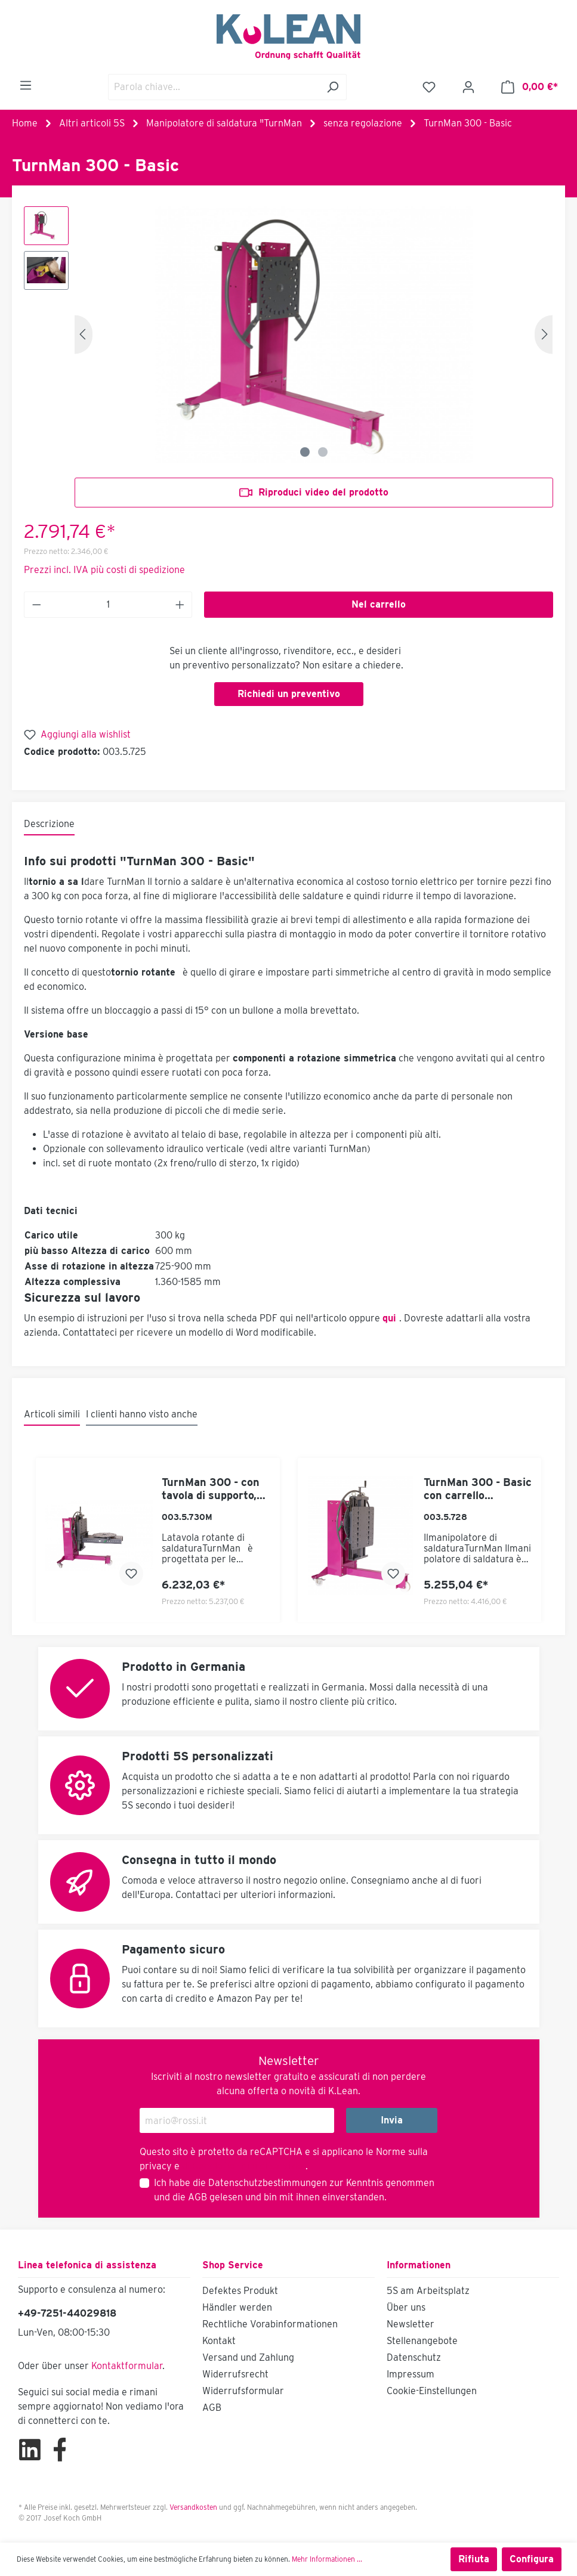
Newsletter (410, 2324)
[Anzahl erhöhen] (180, 605)
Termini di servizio (264, 2166)
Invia (392, 2120)
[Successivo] (544, 334)
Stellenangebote (422, 2340)
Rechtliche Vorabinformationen (270, 2324)
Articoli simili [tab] (52, 1414)
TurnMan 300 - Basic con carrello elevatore (478, 1489)
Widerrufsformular (243, 2391)
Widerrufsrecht (235, 2374)
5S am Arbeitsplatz (428, 2290)
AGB (197, 2197)
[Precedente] (83, 334)
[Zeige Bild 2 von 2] (323, 452)
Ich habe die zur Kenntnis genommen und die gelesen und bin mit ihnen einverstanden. (294, 2190)
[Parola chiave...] (213, 87)
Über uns (406, 2307)
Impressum (410, 2374)
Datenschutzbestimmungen (267, 2182)
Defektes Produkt (240, 2290)
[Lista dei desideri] (429, 87)
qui (389, 1318)
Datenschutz (414, 2357)
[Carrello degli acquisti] (529, 87)
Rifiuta (473, 2559)
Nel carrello (378, 604)
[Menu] (25, 85)
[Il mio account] (468, 87)
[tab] (49, 824)
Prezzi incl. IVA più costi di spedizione (104, 569)
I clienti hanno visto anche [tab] (142, 1414)
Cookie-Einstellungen (432, 2391)
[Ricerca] (333, 87)
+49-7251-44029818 (67, 2313)
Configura (532, 2559)
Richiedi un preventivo (288, 693)
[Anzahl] (108, 605)
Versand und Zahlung (248, 2357)
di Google (203, 2166)
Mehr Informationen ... (327, 2559)
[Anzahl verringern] (36, 605)
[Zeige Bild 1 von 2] (305, 452)
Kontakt (219, 2340)
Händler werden (237, 2307)
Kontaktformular (126, 2365)
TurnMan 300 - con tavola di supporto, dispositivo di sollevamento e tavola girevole (211, 1489)
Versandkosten (193, 2507)
